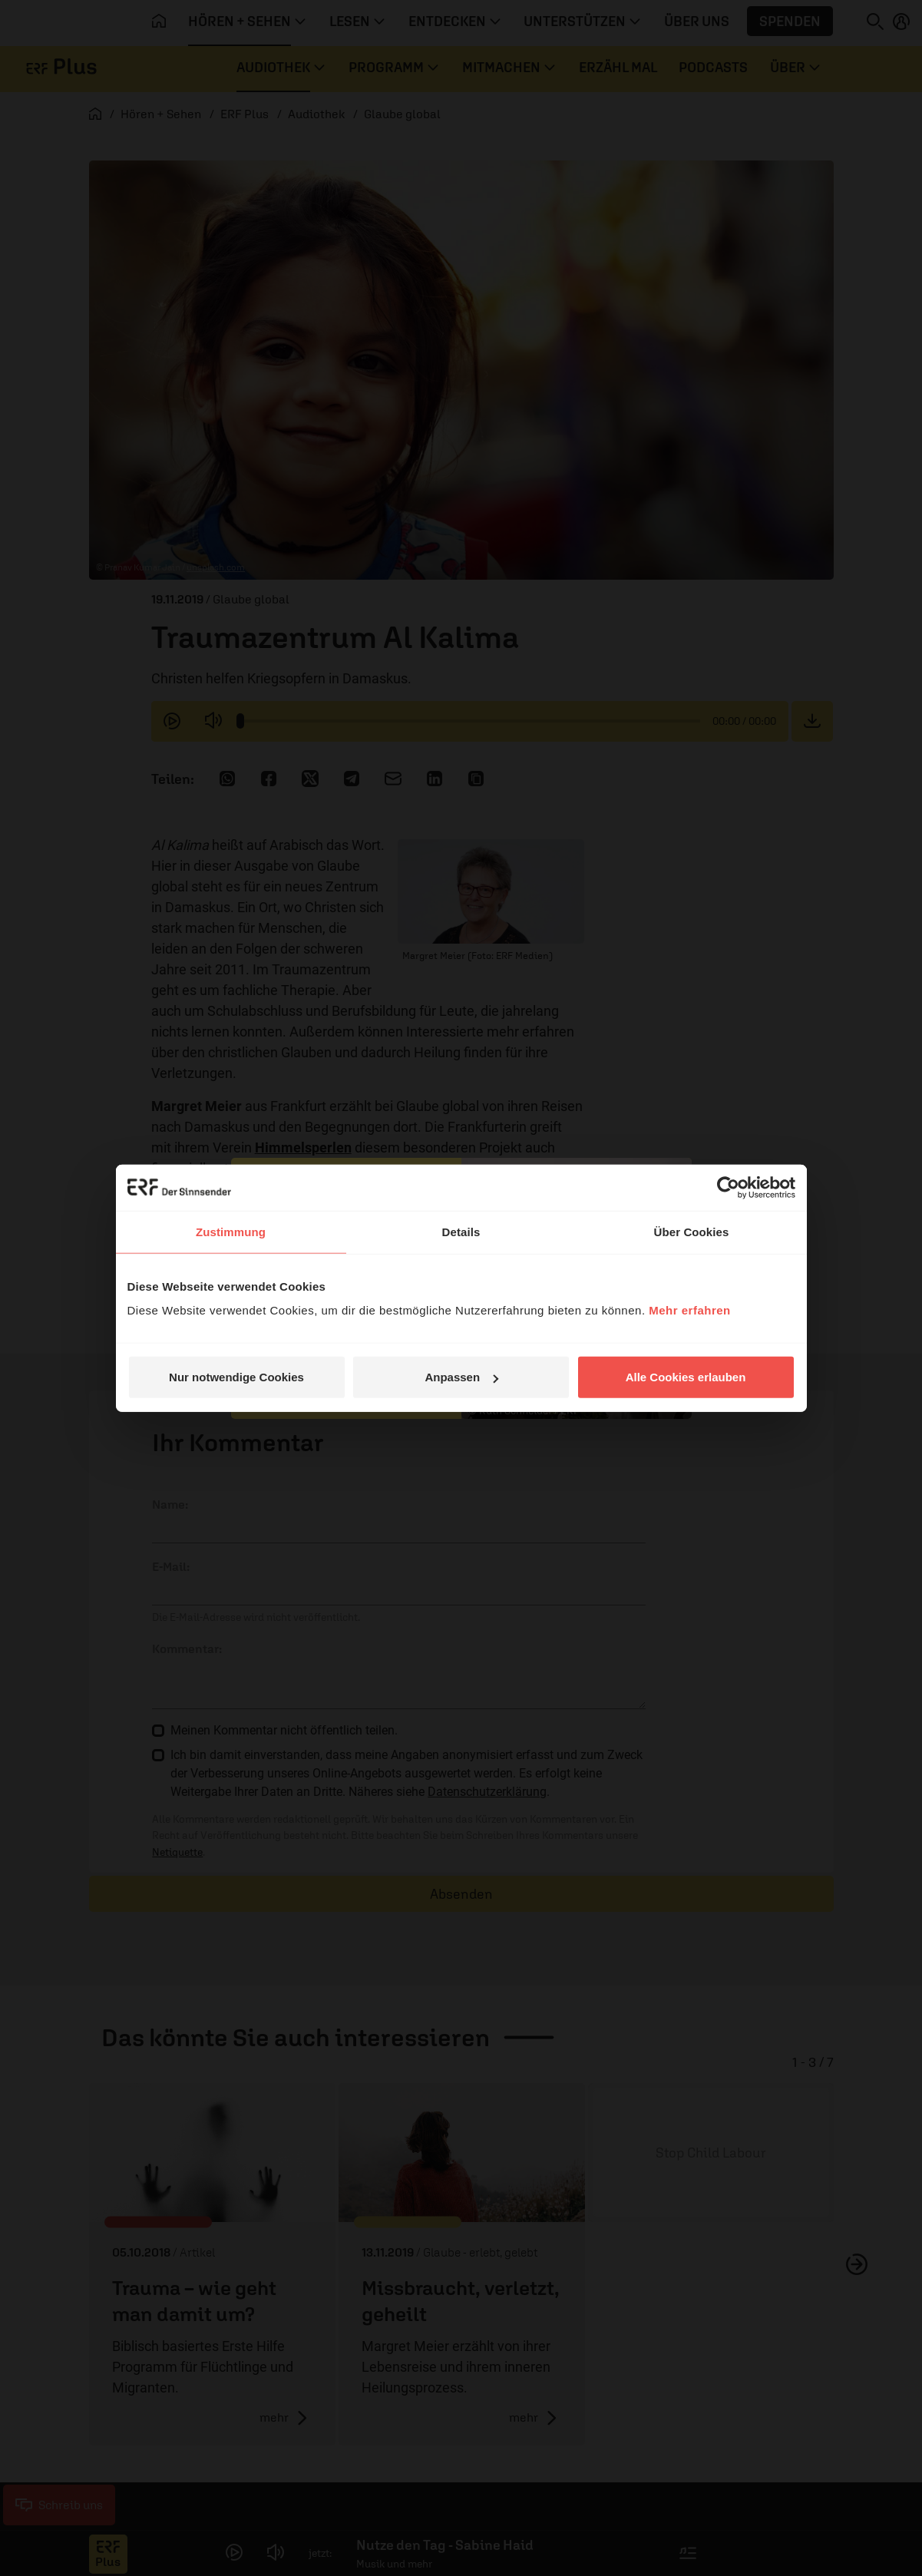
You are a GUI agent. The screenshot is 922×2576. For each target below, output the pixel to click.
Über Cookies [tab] (691, 1231)
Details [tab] (461, 1231)
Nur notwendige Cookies (236, 1377)
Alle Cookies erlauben (686, 1377)
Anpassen (461, 1377)
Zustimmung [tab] (231, 1231)
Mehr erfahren (690, 1310)
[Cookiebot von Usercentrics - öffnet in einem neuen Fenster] (728, 1187)
